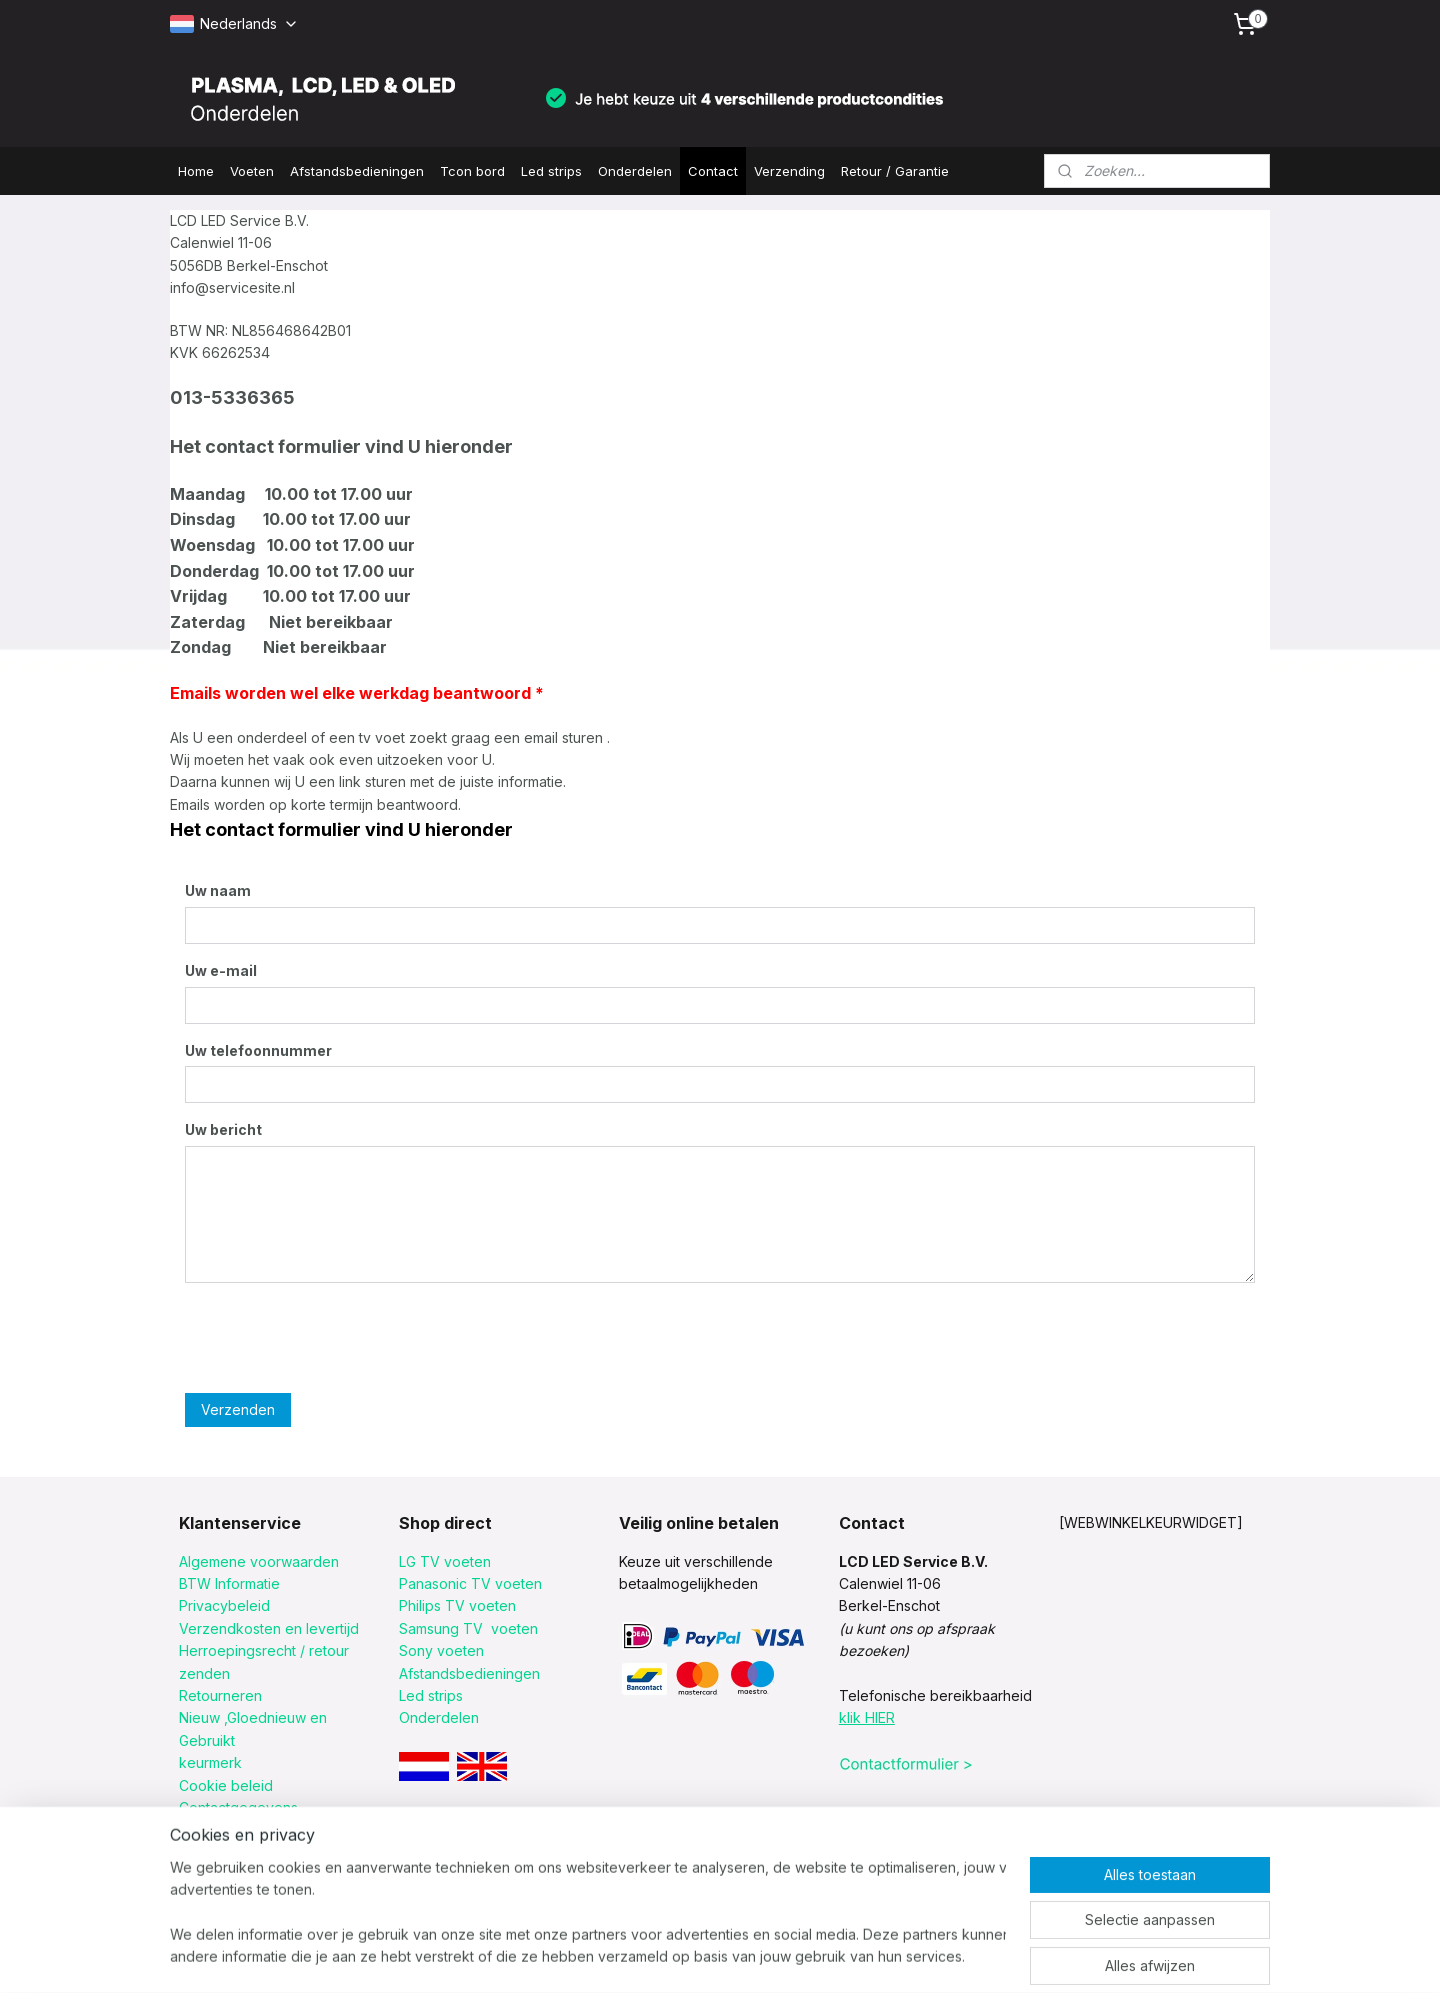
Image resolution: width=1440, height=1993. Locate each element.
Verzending (789, 171)
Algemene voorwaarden (259, 1561)
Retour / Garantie (895, 171)
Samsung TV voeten (468, 1628)
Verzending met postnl (253, 1852)
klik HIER (867, 1717)
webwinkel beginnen (807, 1956)
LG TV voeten (445, 1561)
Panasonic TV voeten (470, 1583)
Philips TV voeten (457, 1605)
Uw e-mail (221, 970)
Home (196, 171)
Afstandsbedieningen (357, 171)
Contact (713, 171)
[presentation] (337, 1338)
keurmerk (210, 1762)
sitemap (693, 1956)
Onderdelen (635, 171)
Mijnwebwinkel (983, 1956)
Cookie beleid (226, 1785)
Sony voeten (441, 1650)
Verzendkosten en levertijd (269, 1628)
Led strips (551, 171)
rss (733, 1956)
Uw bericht (223, 1129)
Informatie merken (238, 1874)
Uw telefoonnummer (258, 1050)
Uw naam (218, 890)
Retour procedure (238, 1829)
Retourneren (220, 1695)
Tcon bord (472, 171)
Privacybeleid (224, 1605)
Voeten (252, 171)
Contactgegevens (238, 1807)
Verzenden (238, 1409)
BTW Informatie (229, 1583)
